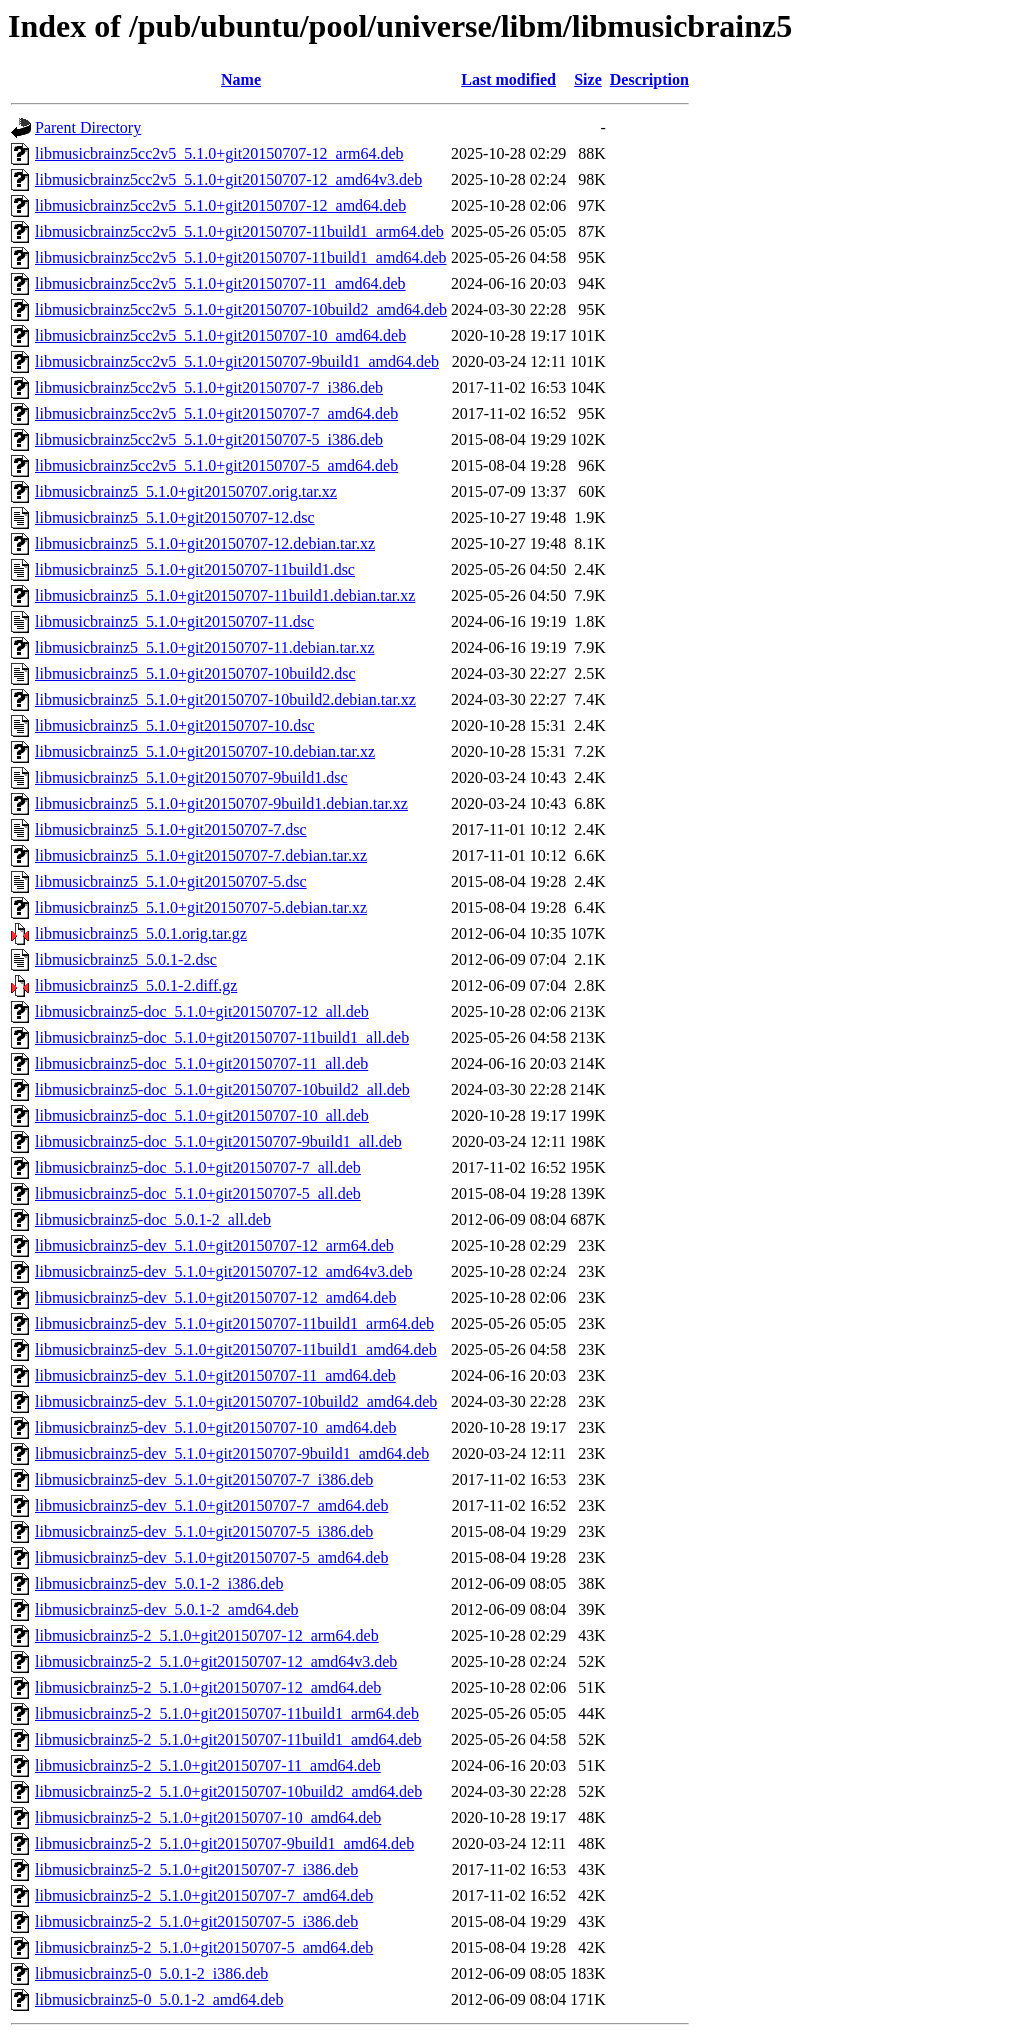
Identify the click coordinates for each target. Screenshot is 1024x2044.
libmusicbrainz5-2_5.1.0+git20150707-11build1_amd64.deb (228, 1739)
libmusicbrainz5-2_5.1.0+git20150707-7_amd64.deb (204, 1895)
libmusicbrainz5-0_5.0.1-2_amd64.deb (159, 1999)
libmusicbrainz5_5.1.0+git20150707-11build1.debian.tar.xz (225, 595)
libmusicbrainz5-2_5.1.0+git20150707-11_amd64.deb (208, 1765)
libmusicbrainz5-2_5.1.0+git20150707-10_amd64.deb (208, 1817)
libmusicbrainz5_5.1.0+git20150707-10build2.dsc (195, 673)
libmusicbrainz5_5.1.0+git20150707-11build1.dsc (195, 569)
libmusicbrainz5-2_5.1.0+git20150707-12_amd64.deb (208, 1687)
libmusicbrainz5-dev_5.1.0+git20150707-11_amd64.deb (215, 1375)
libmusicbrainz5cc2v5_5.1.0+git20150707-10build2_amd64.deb (241, 309)
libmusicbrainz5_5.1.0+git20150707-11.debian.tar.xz (204, 647)
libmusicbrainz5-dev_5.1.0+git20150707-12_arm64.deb (214, 1245)
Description (649, 79)
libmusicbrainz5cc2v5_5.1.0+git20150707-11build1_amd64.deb (240, 257)
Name (241, 79)
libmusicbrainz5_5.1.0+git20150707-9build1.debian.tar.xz (221, 803)
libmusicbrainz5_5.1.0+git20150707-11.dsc (174, 621)
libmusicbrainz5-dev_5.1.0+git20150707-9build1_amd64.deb (232, 1453)
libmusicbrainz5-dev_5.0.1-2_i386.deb (159, 1583)
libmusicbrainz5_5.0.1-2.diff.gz (136, 985)
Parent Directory (88, 127)
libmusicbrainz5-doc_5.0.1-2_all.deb (153, 1219)
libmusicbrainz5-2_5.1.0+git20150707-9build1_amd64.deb (224, 1843)
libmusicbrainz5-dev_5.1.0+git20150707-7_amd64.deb (211, 1505)
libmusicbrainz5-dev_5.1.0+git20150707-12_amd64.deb (215, 1297)
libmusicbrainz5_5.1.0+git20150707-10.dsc (175, 725)
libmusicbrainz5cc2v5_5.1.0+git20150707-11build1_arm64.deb (239, 231)
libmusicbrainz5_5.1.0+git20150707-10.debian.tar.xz (205, 751)
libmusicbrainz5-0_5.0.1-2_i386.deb (151, 1973)
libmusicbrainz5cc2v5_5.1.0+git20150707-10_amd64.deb (220, 335)
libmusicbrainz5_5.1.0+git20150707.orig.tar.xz (186, 491)
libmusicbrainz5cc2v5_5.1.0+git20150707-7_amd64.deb (216, 413)
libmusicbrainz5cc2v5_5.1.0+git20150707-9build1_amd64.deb (237, 361)
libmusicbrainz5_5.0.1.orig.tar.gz (141, 933)
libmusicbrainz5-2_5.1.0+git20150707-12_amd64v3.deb (216, 1661)
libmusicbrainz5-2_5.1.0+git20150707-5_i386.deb (196, 1921)
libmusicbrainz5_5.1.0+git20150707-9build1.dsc (191, 777)
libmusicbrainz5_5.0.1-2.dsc (126, 959)
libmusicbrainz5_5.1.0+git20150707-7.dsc (171, 829)
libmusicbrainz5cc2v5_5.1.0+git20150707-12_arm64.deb (219, 153)
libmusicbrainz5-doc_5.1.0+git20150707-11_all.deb (201, 1063)
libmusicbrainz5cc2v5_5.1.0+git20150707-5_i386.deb (209, 439)
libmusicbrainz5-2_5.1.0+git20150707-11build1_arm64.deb (227, 1713)
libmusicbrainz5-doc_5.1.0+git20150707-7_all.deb (198, 1167)
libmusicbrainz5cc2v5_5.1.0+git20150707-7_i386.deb (209, 387)
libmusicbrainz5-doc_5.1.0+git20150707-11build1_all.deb (222, 1037)
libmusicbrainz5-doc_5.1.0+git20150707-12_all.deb (202, 1011)
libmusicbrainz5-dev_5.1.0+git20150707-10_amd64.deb (215, 1427)
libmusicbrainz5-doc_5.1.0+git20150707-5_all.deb (198, 1193)
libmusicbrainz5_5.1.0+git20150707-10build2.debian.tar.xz (225, 699)
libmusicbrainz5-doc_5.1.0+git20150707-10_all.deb (202, 1115)
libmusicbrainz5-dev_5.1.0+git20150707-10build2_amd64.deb (236, 1401)
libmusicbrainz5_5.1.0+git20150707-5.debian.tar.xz (201, 907)
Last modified (508, 79)
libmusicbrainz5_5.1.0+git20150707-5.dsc (171, 881)
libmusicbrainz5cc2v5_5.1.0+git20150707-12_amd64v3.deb (228, 179)
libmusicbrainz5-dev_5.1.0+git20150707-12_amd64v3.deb (223, 1271)
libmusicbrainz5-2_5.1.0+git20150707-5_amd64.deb (204, 1947)
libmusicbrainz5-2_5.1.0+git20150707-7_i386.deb (196, 1869)
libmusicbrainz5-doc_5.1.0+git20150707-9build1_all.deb (218, 1141)
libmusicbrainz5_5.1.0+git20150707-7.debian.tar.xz (201, 855)
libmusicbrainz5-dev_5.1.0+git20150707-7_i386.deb (204, 1479)
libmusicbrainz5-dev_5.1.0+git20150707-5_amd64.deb (211, 1557)
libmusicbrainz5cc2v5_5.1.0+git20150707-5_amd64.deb (216, 465)
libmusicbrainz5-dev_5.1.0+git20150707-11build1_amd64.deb (236, 1349)
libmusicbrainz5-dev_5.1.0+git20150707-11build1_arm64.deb (234, 1323)
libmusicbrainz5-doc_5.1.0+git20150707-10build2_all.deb (222, 1089)
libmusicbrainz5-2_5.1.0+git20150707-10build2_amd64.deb (228, 1791)
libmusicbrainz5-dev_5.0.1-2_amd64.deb (167, 1609)
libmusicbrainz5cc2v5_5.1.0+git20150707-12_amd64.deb (220, 205)
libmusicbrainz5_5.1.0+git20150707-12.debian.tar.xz (205, 543)
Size (588, 79)
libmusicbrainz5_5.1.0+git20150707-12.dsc (175, 517)
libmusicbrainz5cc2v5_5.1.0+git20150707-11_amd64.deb (220, 283)
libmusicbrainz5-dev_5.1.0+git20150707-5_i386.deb (204, 1531)
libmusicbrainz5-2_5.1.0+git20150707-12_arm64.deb (207, 1635)
